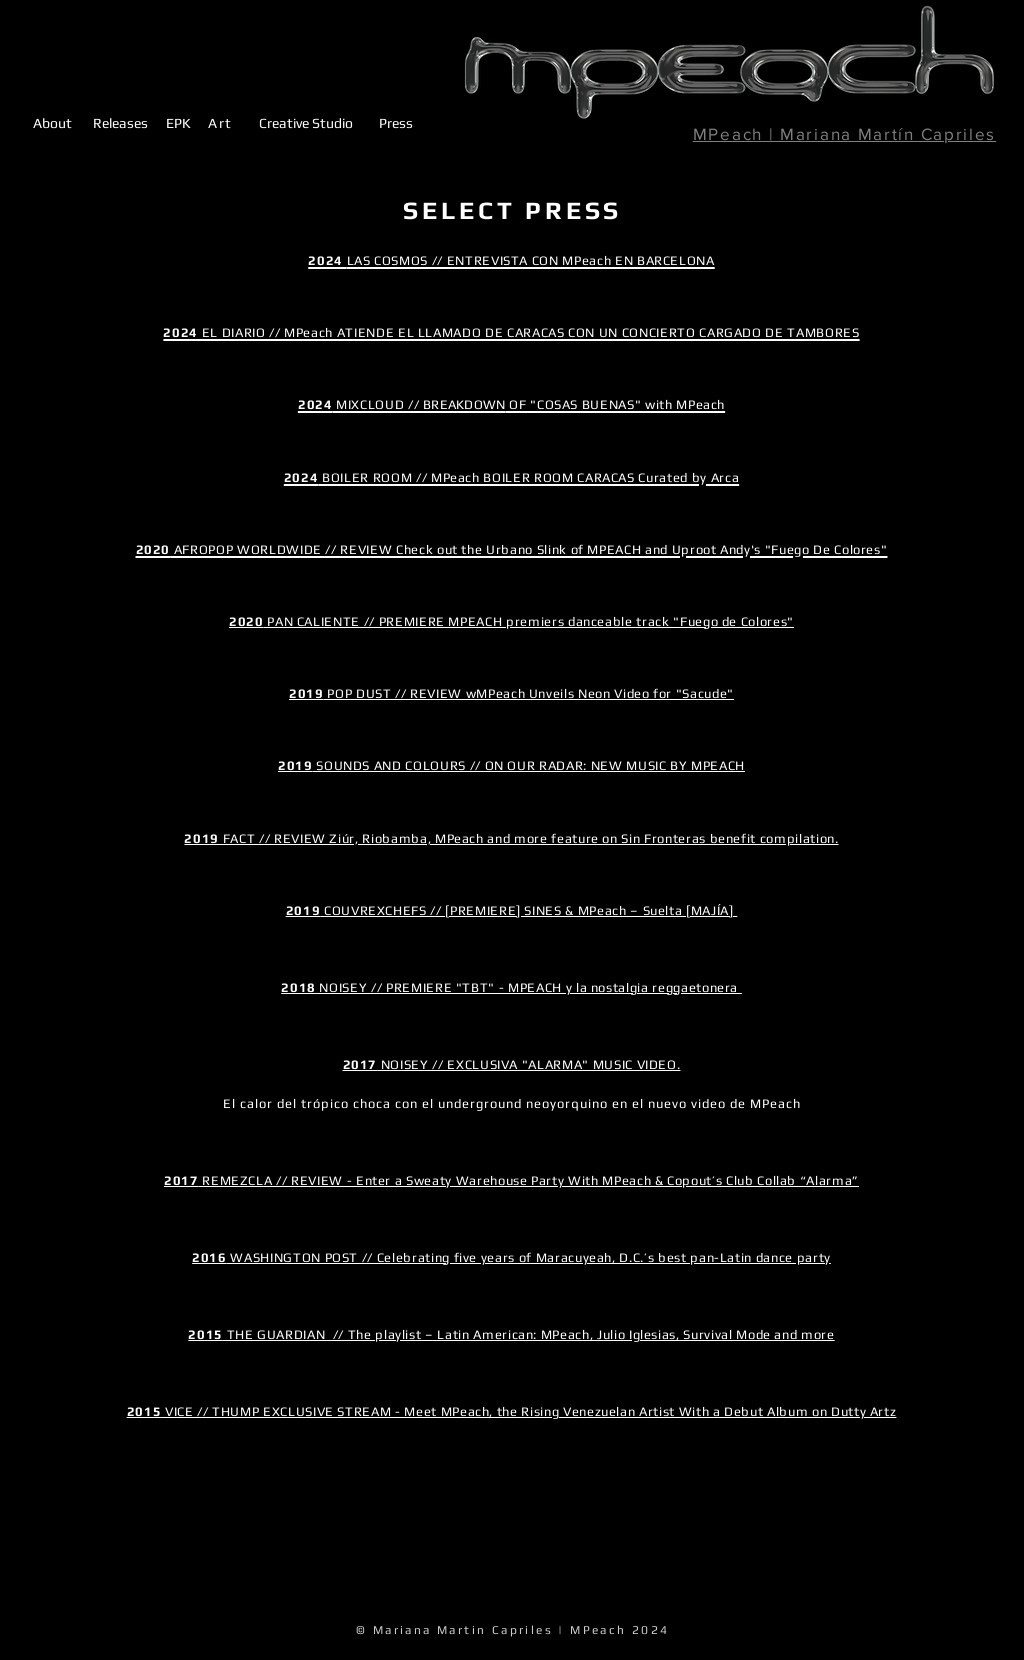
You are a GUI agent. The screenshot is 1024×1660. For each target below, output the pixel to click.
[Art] (220, 122)
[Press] (395, 122)
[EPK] (178, 122)
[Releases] (120, 122)
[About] (52, 122)
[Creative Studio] (305, 122)
